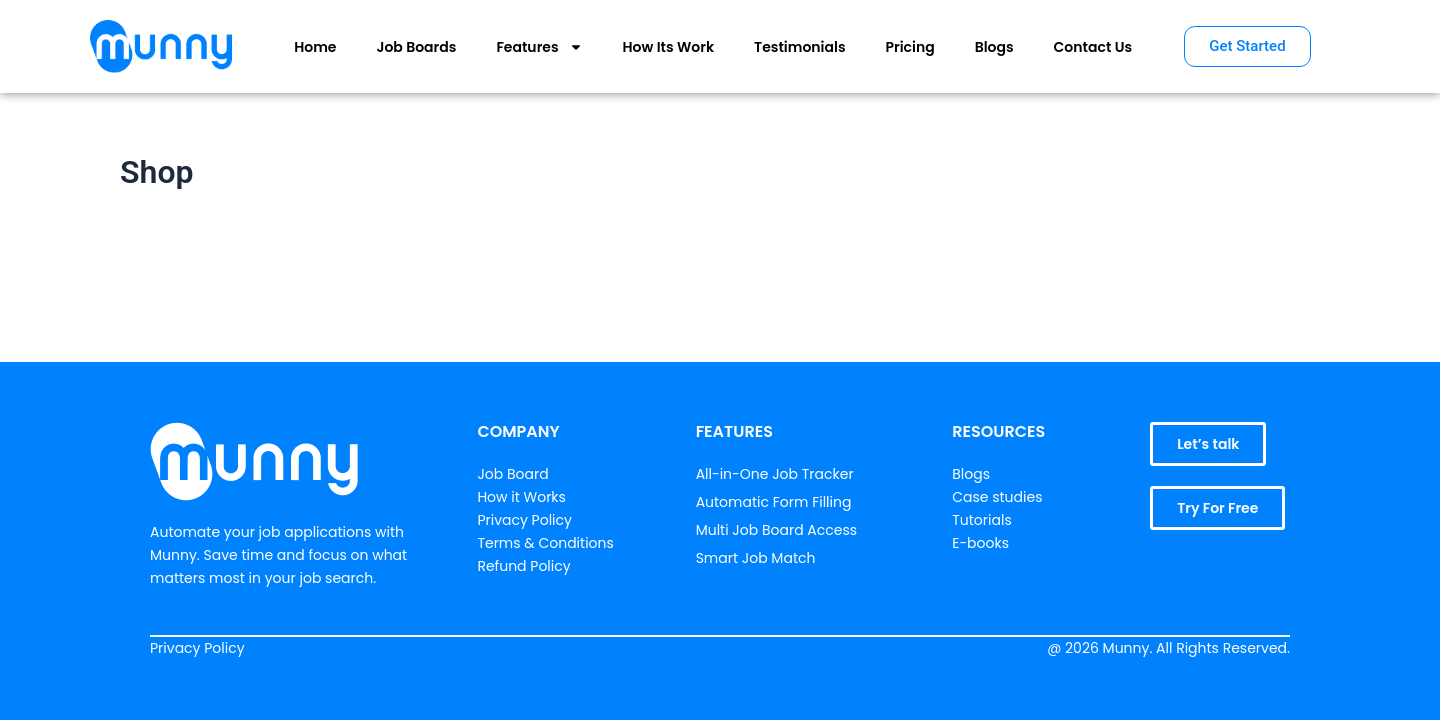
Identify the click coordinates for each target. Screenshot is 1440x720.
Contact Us (1093, 47)
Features (539, 47)
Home (315, 47)
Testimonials (799, 47)
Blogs (994, 47)
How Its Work (669, 47)
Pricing (910, 47)
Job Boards (416, 47)
